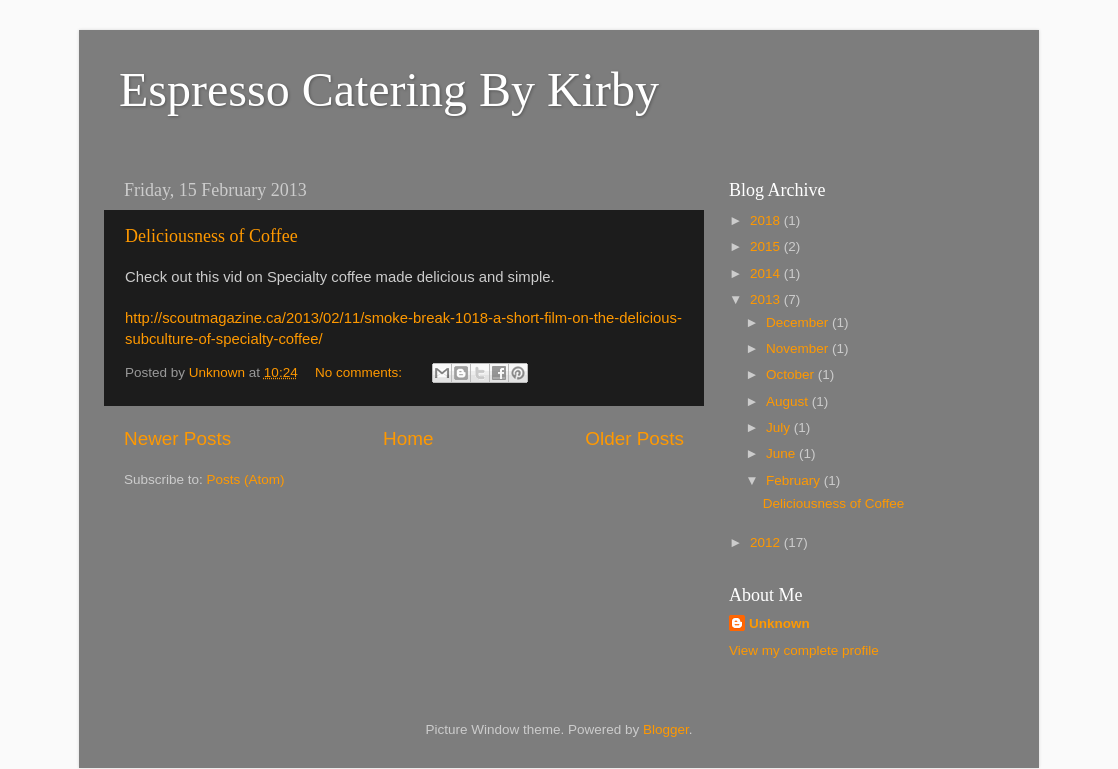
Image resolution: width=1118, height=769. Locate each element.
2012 (767, 542)
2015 (767, 246)
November (799, 348)
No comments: (360, 372)
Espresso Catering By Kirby (389, 89)
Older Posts (634, 438)
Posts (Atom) (246, 479)
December (799, 322)
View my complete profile (804, 650)
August (789, 401)
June (782, 453)
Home (408, 438)
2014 (767, 273)
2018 (767, 220)
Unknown (779, 623)
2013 (767, 299)
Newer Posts (177, 438)
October (792, 374)
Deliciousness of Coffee (211, 236)
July (780, 427)
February (795, 480)
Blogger (666, 729)
